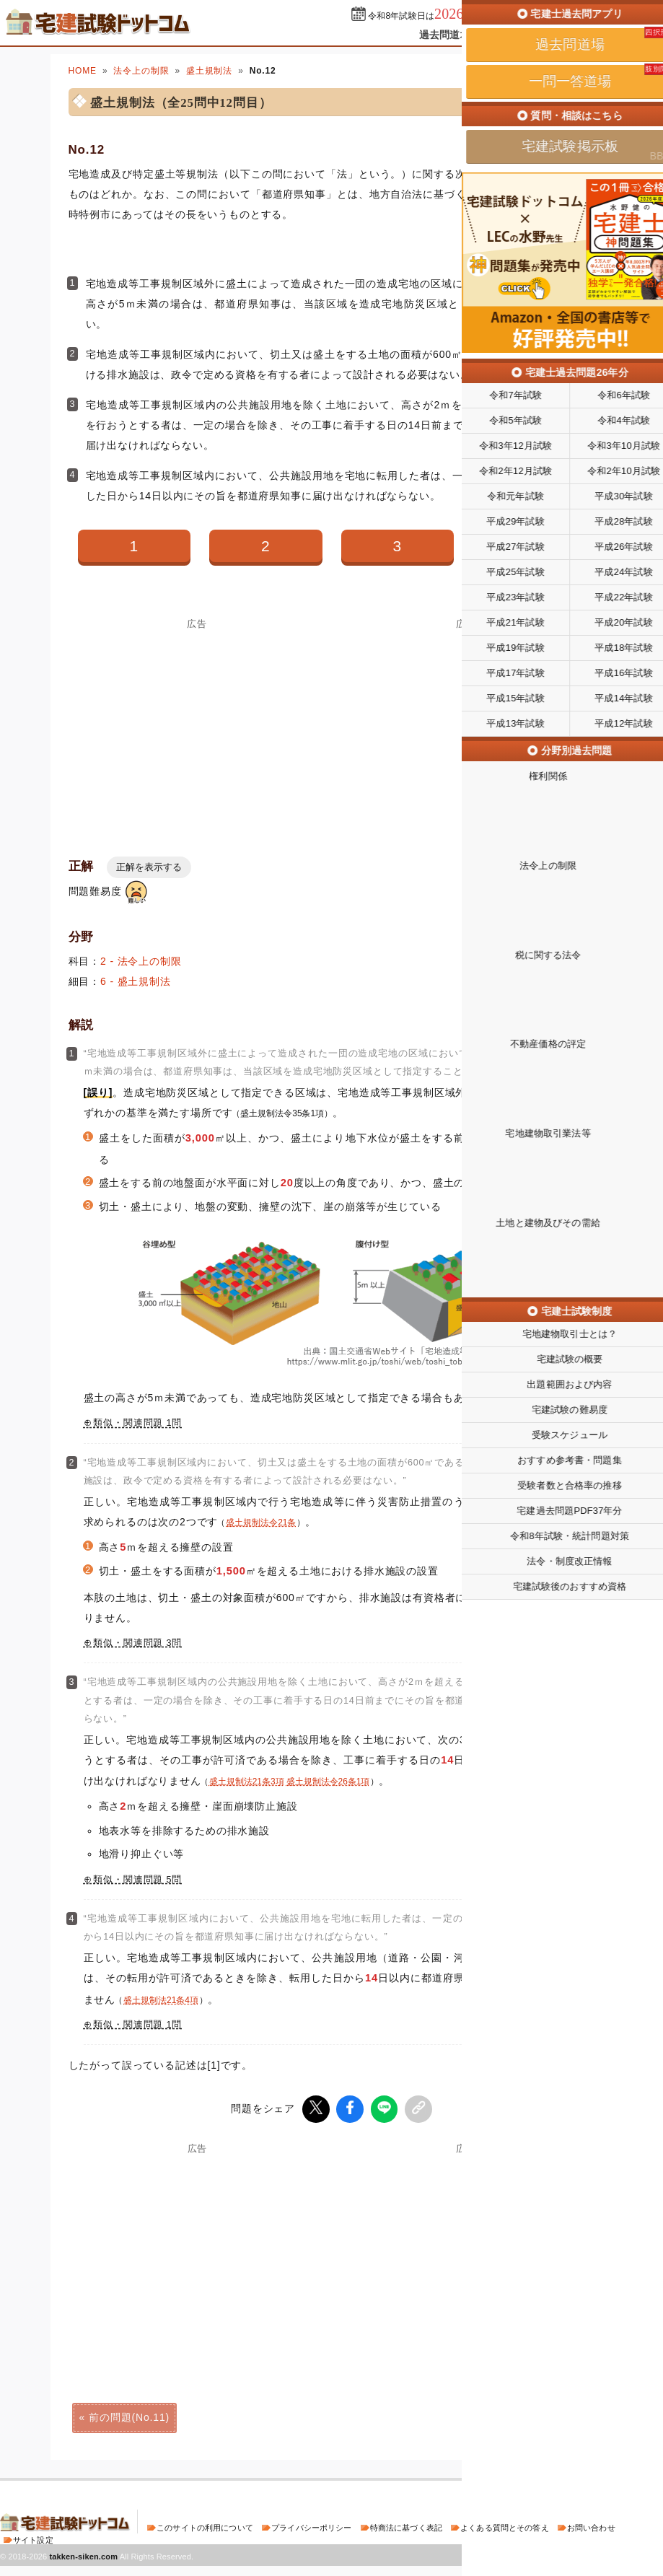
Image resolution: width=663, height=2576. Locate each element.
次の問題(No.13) (533, 2415)
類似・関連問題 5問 (137, 1880)
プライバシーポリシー (311, 2525)
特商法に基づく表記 (406, 2525)
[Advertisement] (198, 2252)
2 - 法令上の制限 (141, 961)
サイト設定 (33, 2537)
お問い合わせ (591, 2525)
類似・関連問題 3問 (137, 1643)
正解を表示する (149, 867)
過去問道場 (444, 34)
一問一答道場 (521, 34)
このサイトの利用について (205, 2525)
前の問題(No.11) (129, 2415)
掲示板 (587, 34)
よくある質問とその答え (504, 2525)
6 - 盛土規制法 (135, 981)
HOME (83, 71)
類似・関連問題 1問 (137, 1423)
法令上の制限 (141, 71)
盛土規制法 (209, 71)
